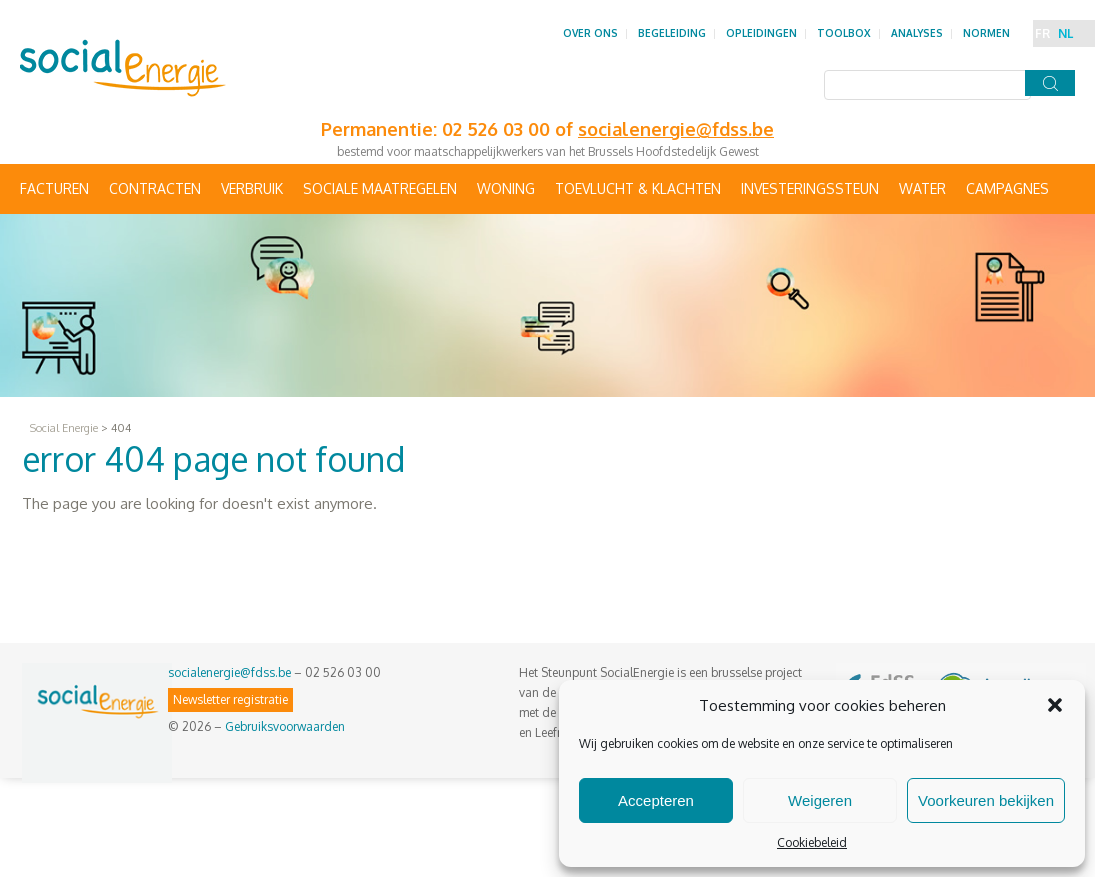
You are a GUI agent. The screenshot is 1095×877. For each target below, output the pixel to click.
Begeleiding (672, 33)
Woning (506, 188)
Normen (986, 33)
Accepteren (656, 800)
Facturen (54, 188)
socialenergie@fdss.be (229, 672)
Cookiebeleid (812, 842)
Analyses (917, 33)
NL (1065, 33)
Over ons (590, 33)
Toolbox (844, 33)
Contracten (155, 188)
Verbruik (252, 188)
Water (922, 188)
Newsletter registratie (230, 699)
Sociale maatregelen (380, 188)
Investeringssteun (810, 188)
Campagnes (1007, 188)
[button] (1055, 705)
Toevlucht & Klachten (638, 188)
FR (1042, 33)
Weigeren (820, 800)
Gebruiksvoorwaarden (285, 726)
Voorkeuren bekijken (986, 800)
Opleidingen (761, 33)
